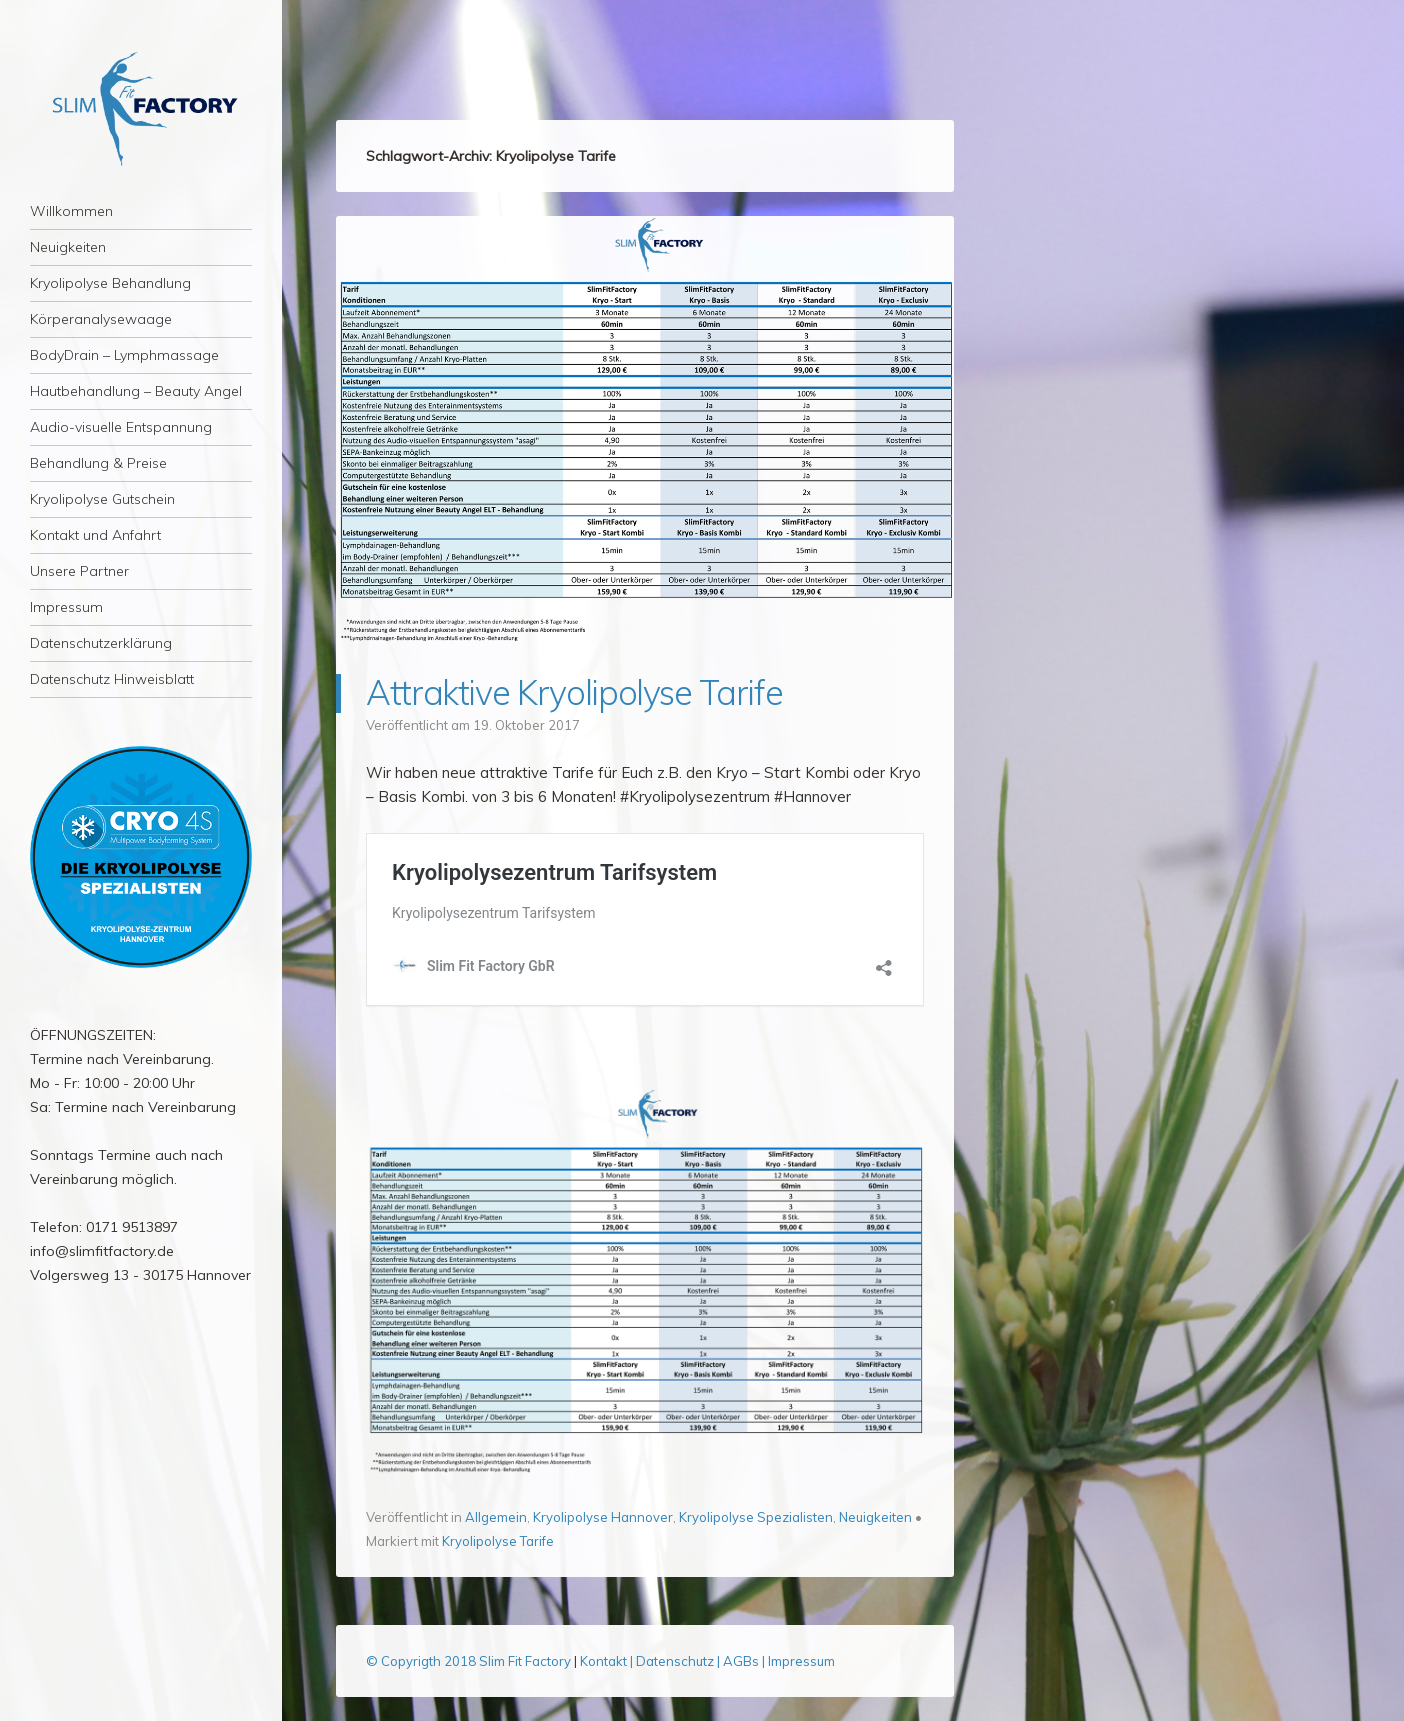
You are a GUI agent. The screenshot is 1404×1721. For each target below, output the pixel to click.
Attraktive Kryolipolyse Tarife (574, 692)
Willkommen (71, 211)
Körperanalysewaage (101, 319)
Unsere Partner (79, 571)
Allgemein (496, 1517)
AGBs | (744, 1661)
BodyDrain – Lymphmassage (124, 355)
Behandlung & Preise (98, 463)
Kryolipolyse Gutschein (102, 499)
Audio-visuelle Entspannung (121, 427)
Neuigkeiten (68, 247)
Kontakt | (608, 1661)
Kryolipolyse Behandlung (110, 283)
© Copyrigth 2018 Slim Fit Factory (470, 1661)
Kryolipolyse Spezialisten (756, 1517)
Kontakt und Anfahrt (95, 535)
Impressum (66, 607)
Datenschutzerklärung (101, 643)
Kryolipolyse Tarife (498, 1541)
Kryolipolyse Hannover (603, 1517)
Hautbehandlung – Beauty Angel (136, 391)
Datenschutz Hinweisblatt (112, 679)
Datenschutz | (679, 1661)
